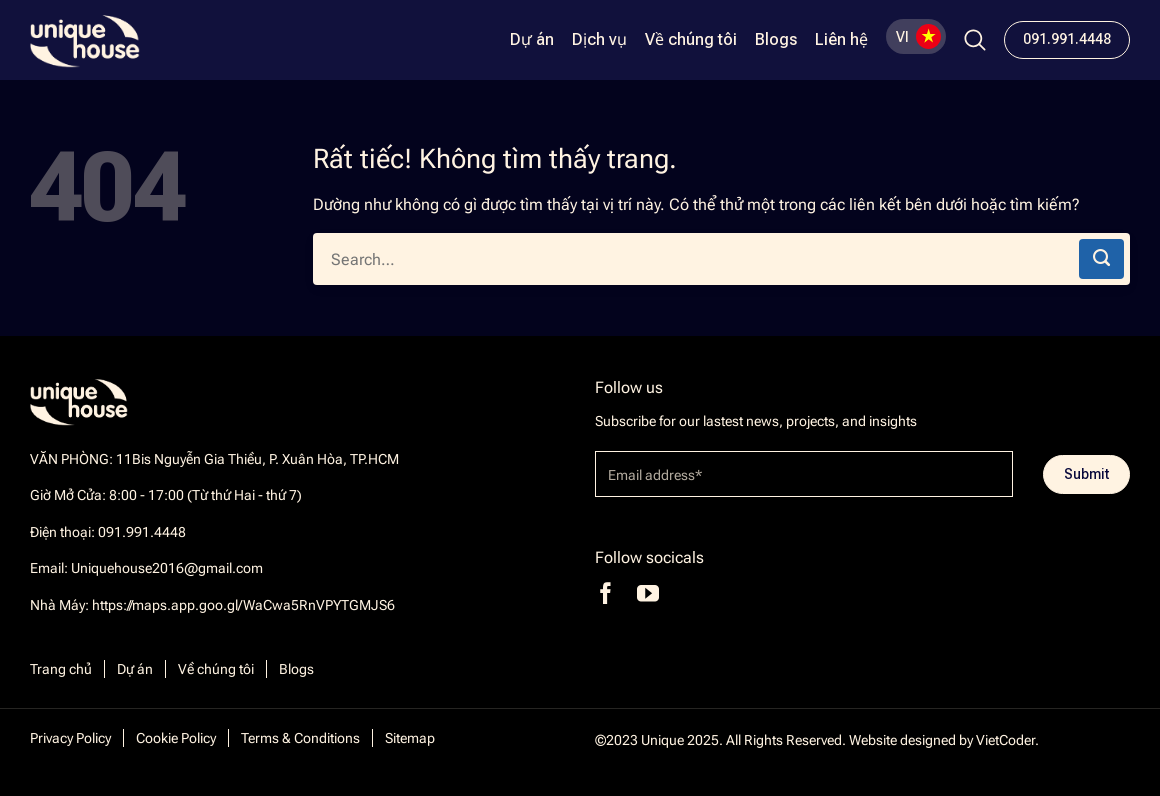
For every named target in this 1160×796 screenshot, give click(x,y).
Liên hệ (841, 40)
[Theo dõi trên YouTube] (648, 593)
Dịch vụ (599, 40)
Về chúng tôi (691, 40)
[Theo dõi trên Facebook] (606, 593)
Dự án (532, 40)
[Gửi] (1101, 259)
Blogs (776, 40)
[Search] (975, 40)
